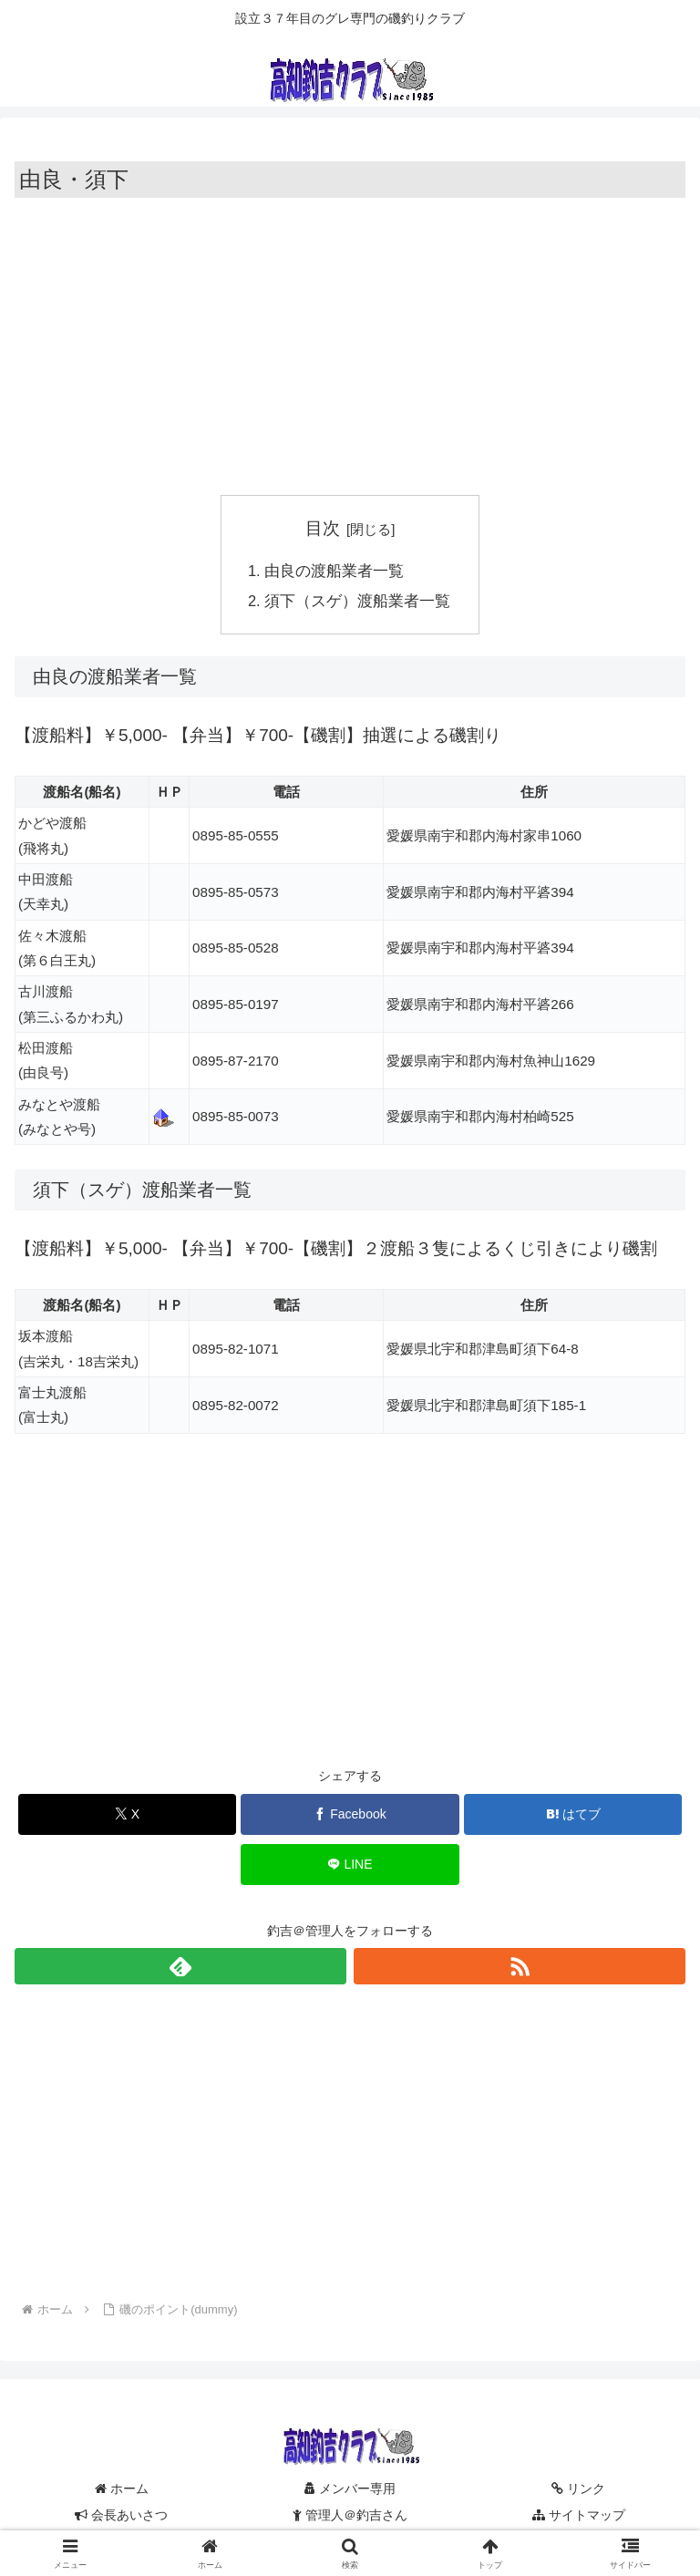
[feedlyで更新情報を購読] (180, 1969)
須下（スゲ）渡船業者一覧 (358, 602)
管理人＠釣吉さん (350, 2517)
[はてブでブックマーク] (573, 1816)
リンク (578, 2491)
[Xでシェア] (127, 1816)
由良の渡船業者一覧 (335, 571)
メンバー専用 (350, 2491)
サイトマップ (578, 2517)
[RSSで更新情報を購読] (519, 1969)
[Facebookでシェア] (349, 1816)
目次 (322, 528)
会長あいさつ (121, 2517)
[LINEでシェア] (349, 1866)
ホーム (122, 2491)
